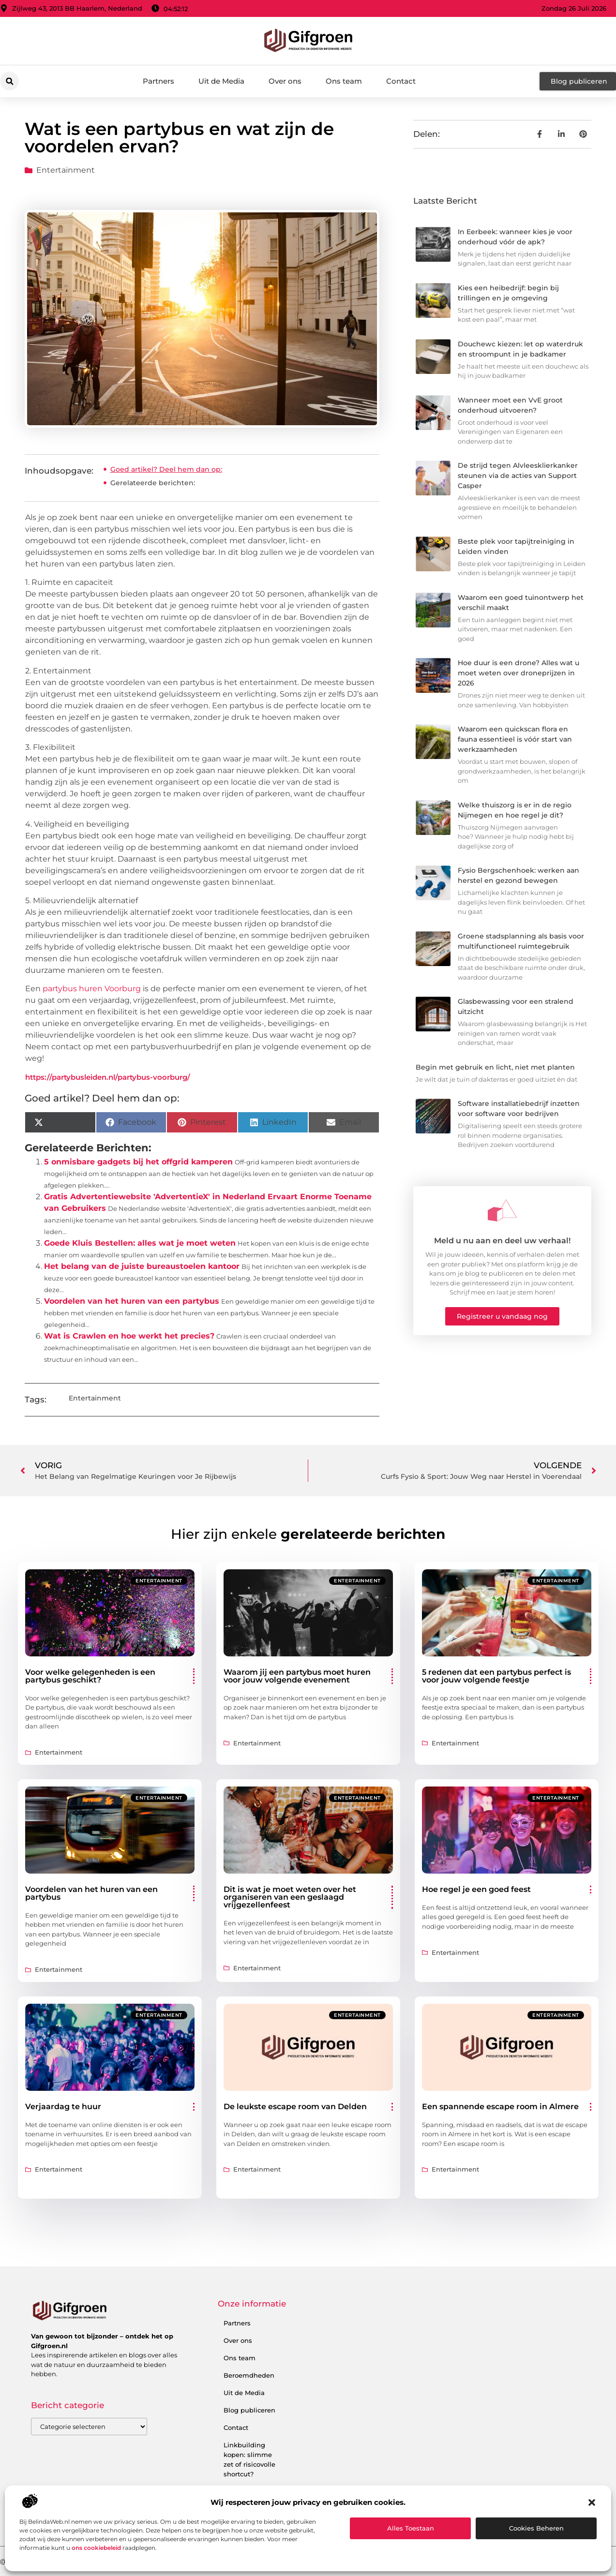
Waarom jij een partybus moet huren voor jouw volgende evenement (297, 1676)
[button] (592, 2502)
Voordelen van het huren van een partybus (131, 1301)
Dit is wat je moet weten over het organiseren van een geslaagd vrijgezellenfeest (290, 1897)
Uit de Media (221, 81)
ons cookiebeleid (96, 2547)
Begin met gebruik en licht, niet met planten (495, 1067)
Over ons (285, 81)
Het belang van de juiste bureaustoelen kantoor (142, 1266)
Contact (401, 81)
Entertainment (65, 170)
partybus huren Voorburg (92, 988)
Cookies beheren (536, 2528)
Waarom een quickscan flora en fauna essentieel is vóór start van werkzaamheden (515, 739)
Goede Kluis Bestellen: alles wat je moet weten (140, 1243)
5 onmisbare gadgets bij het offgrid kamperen (138, 1161)
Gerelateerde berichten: (152, 482)
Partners (158, 81)
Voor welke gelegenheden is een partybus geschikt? (90, 1676)
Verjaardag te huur (63, 2106)
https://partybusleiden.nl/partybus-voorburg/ (107, 1077)
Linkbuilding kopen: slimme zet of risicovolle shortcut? (249, 2459)
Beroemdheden (249, 2375)
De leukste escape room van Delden (295, 2106)
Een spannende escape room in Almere (500, 2106)
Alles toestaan (410, 2528)
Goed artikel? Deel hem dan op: (166, 469)
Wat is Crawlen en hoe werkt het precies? (129, 1335)
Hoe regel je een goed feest (476, 1889)
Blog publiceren (249, 2410)
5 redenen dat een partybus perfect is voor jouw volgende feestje (496, 1676)
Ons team (344, 81)
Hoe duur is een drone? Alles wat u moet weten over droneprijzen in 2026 (518, 672)
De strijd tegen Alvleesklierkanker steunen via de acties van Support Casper (518, 475)
